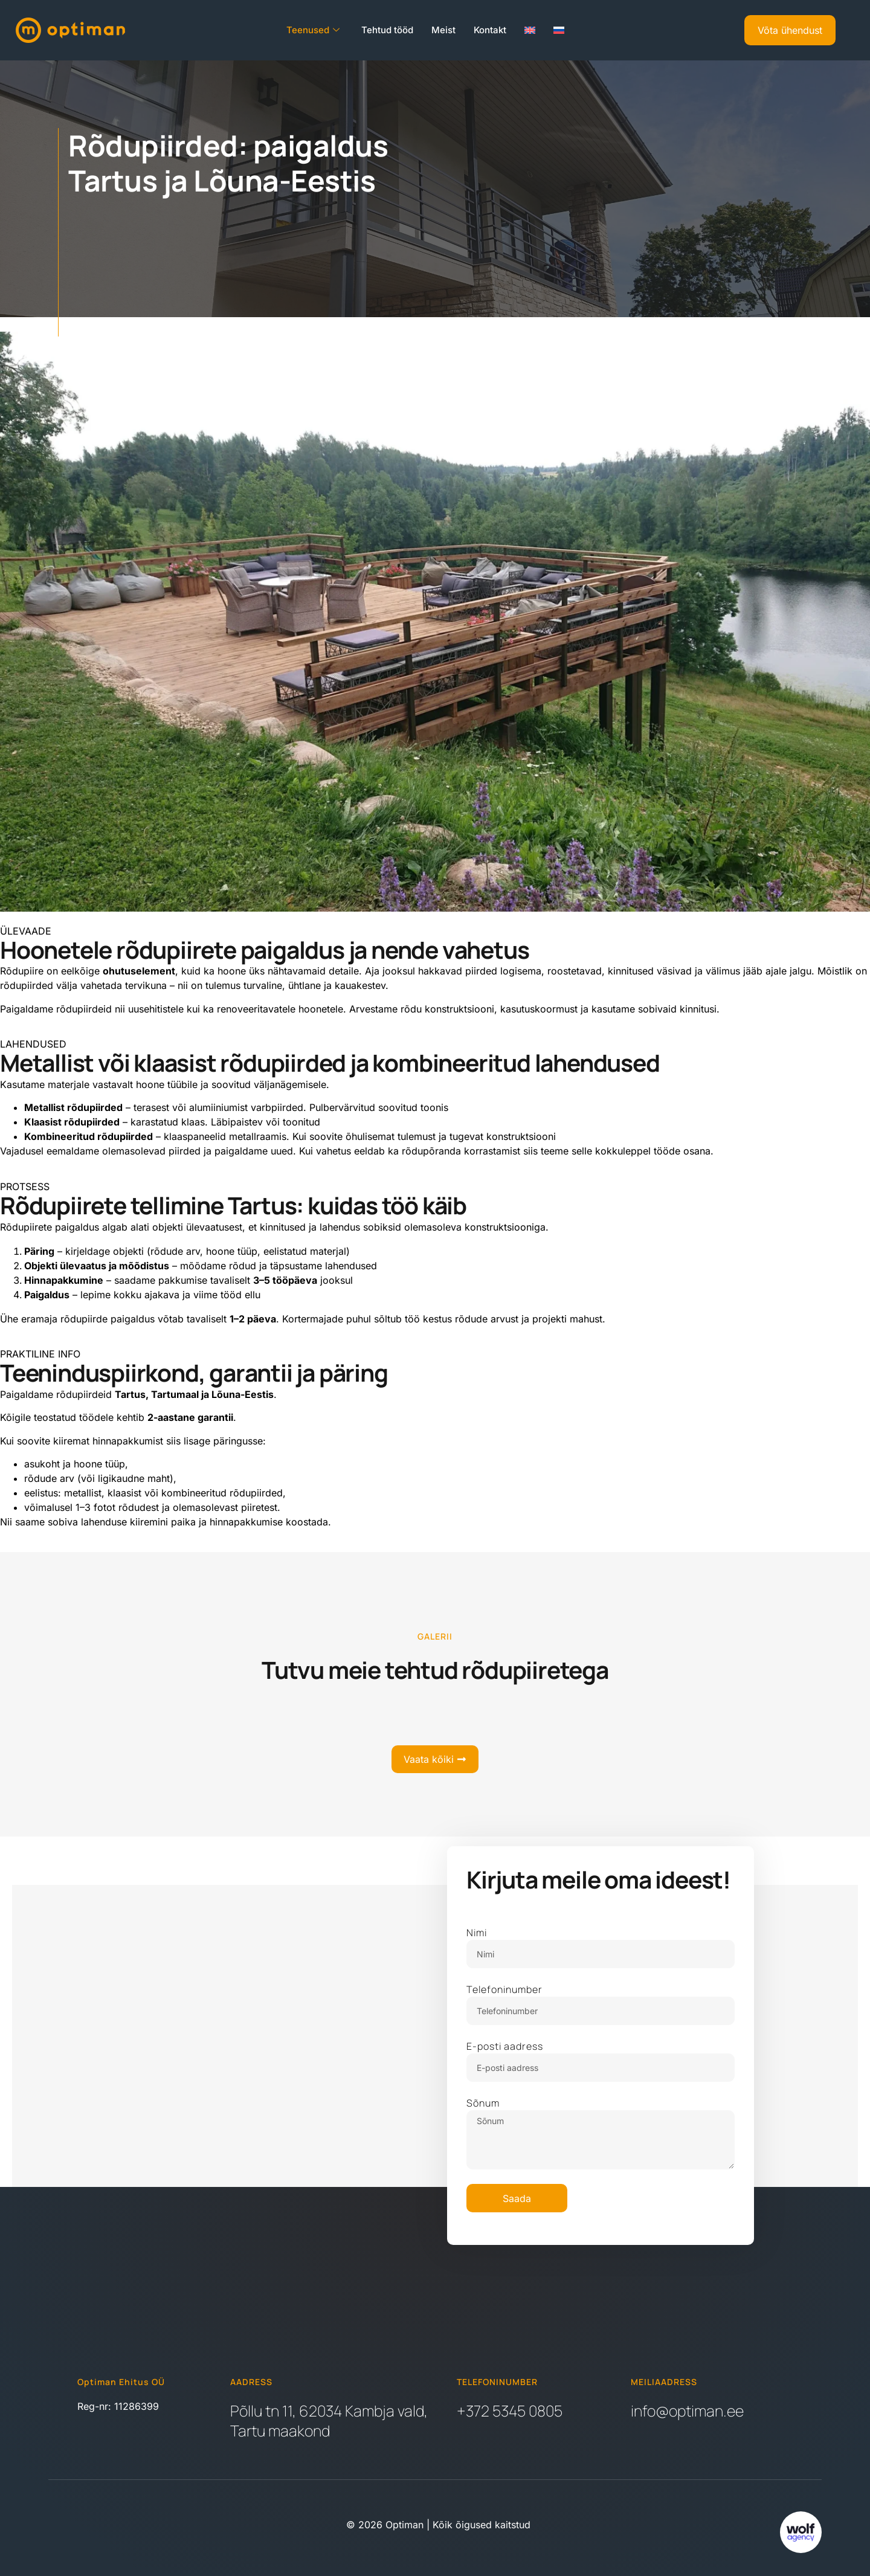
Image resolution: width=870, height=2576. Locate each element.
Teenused (313, 30)
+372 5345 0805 (509, 2410)
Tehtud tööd (387, 30)
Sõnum (483, 2103)
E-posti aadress (504, 2046)
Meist (443, 30)
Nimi (476, 1932)
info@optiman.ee (687, 2410)
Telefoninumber (504, 1989)
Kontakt (490, 30)
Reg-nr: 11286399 (118, 2406)
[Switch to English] (529, 30)
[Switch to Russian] (558, 30)
